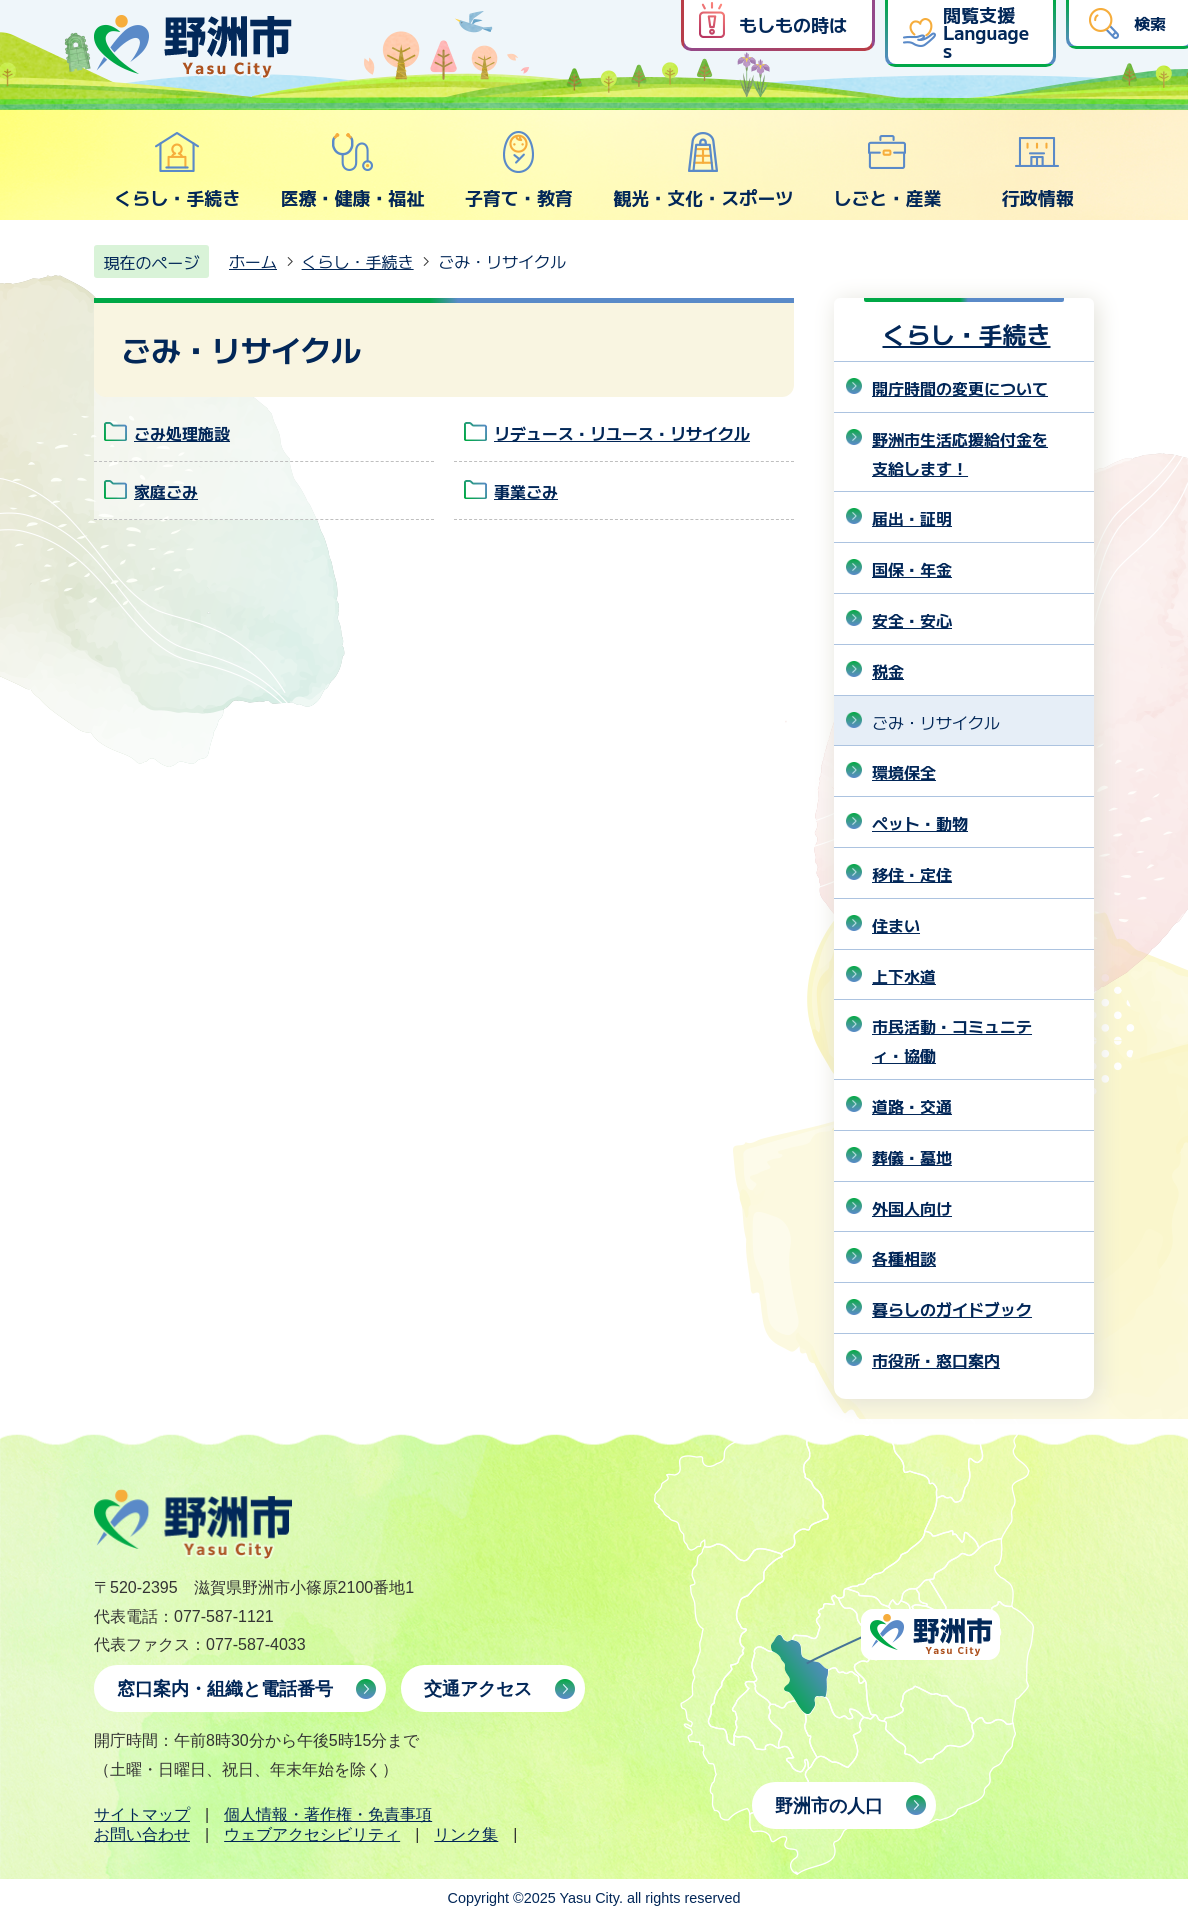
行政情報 (1038, 170)
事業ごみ (526, 491)
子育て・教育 (519, 170)
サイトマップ (142, 1814)
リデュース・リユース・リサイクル (622, 433)
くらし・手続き (177, 170)
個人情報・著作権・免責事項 (328, 1814)
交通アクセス (478, 1689)
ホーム (253, 261)
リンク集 (466, 1834)
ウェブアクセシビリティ (312, 1834)
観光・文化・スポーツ (703, 170)
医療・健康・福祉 (352, 170)
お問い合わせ (142, 1834)
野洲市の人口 (829, 1806)
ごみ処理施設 (182, 433)
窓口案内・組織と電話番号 (225, 1689)
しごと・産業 (887, 170)
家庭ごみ (166, 491)
